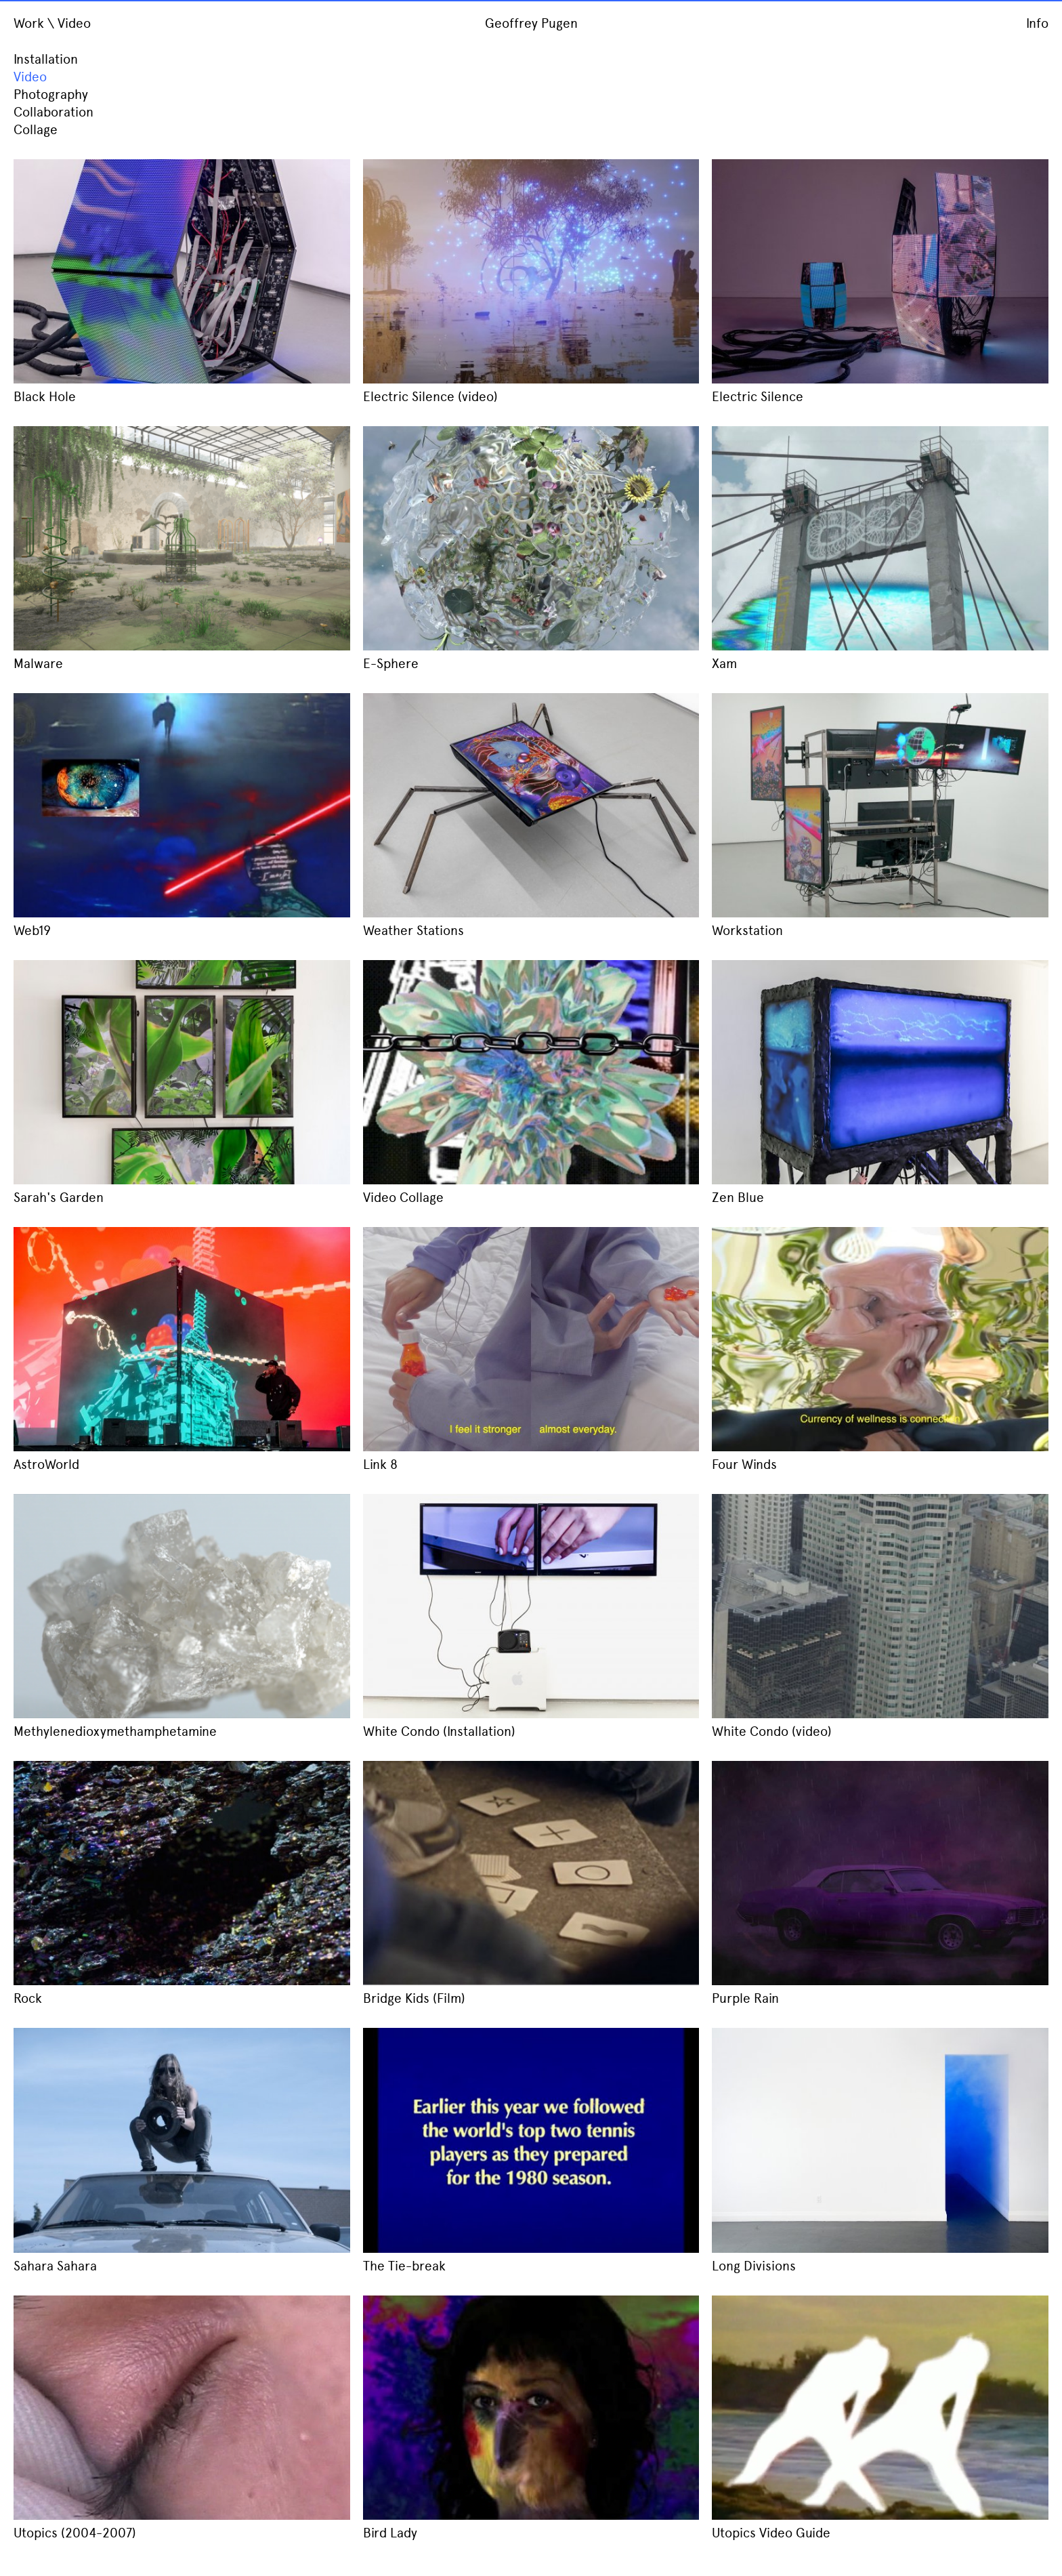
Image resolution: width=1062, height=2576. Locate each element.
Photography (51, 94)
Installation (46, 59)
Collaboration (53, 112)
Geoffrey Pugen (531, 23)
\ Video (69, 23)
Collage (36, 130)
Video (30, 77)
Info (1037, 23)
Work (29, 23)
